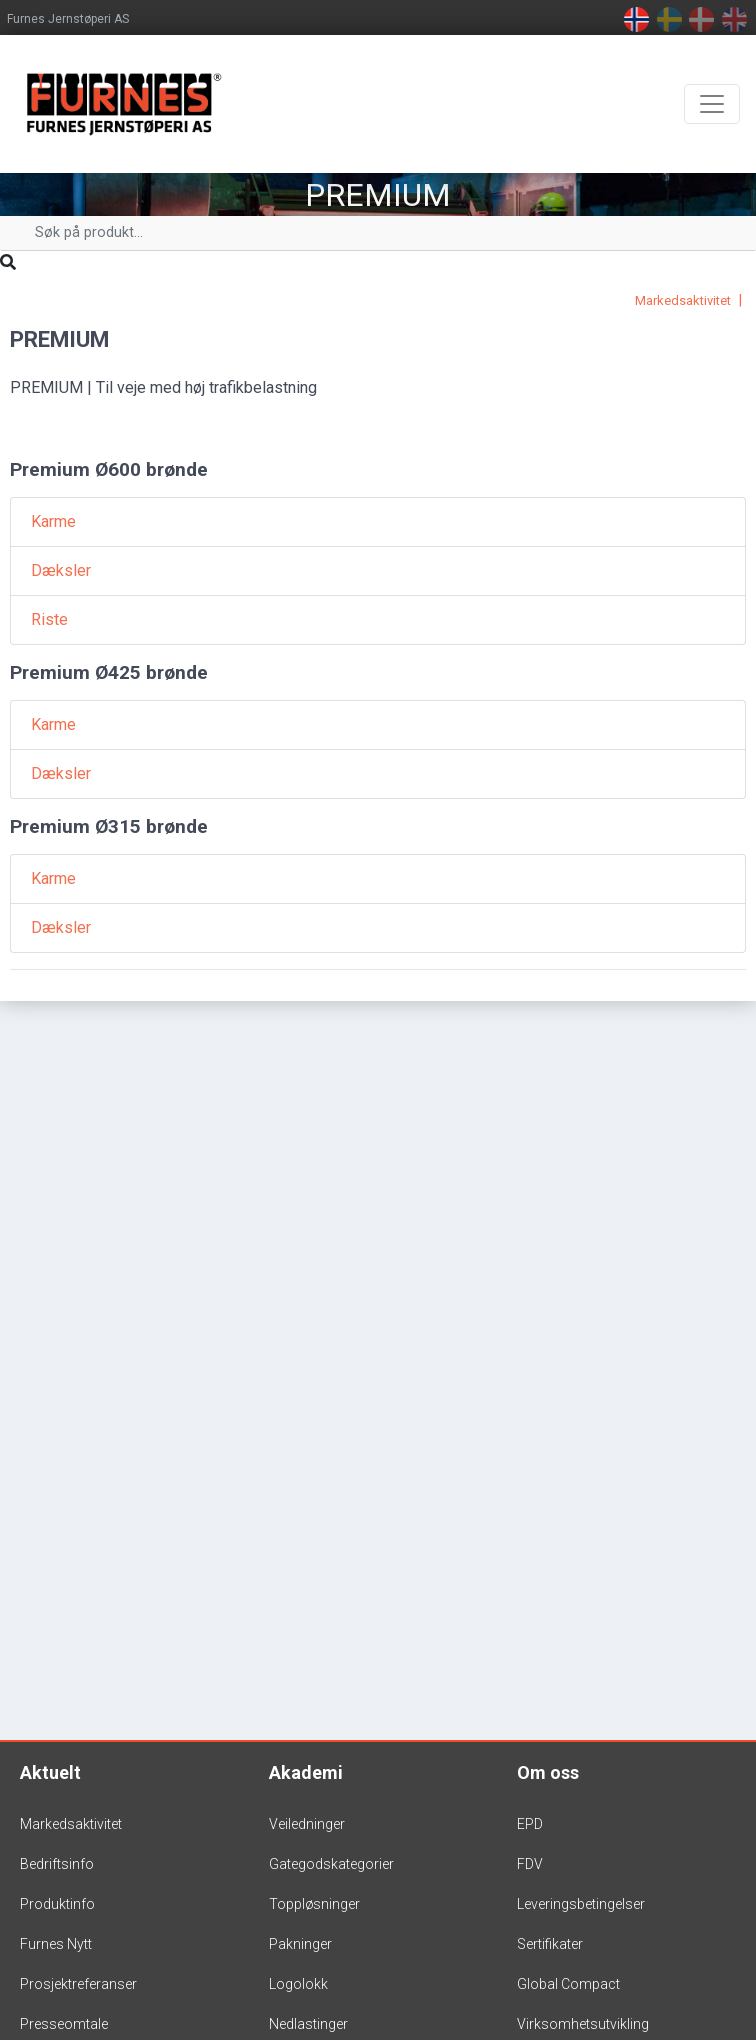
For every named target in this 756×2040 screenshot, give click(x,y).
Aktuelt (50, 1772)
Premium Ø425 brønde (109, 672)
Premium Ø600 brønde (109, 469)
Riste (49, 619)
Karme (53, 521)
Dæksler (61, 570)
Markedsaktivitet (683, 300)
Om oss (548, 1772)
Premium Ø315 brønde (109, 826)
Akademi (306, 1772)
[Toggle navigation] (712, 104)
